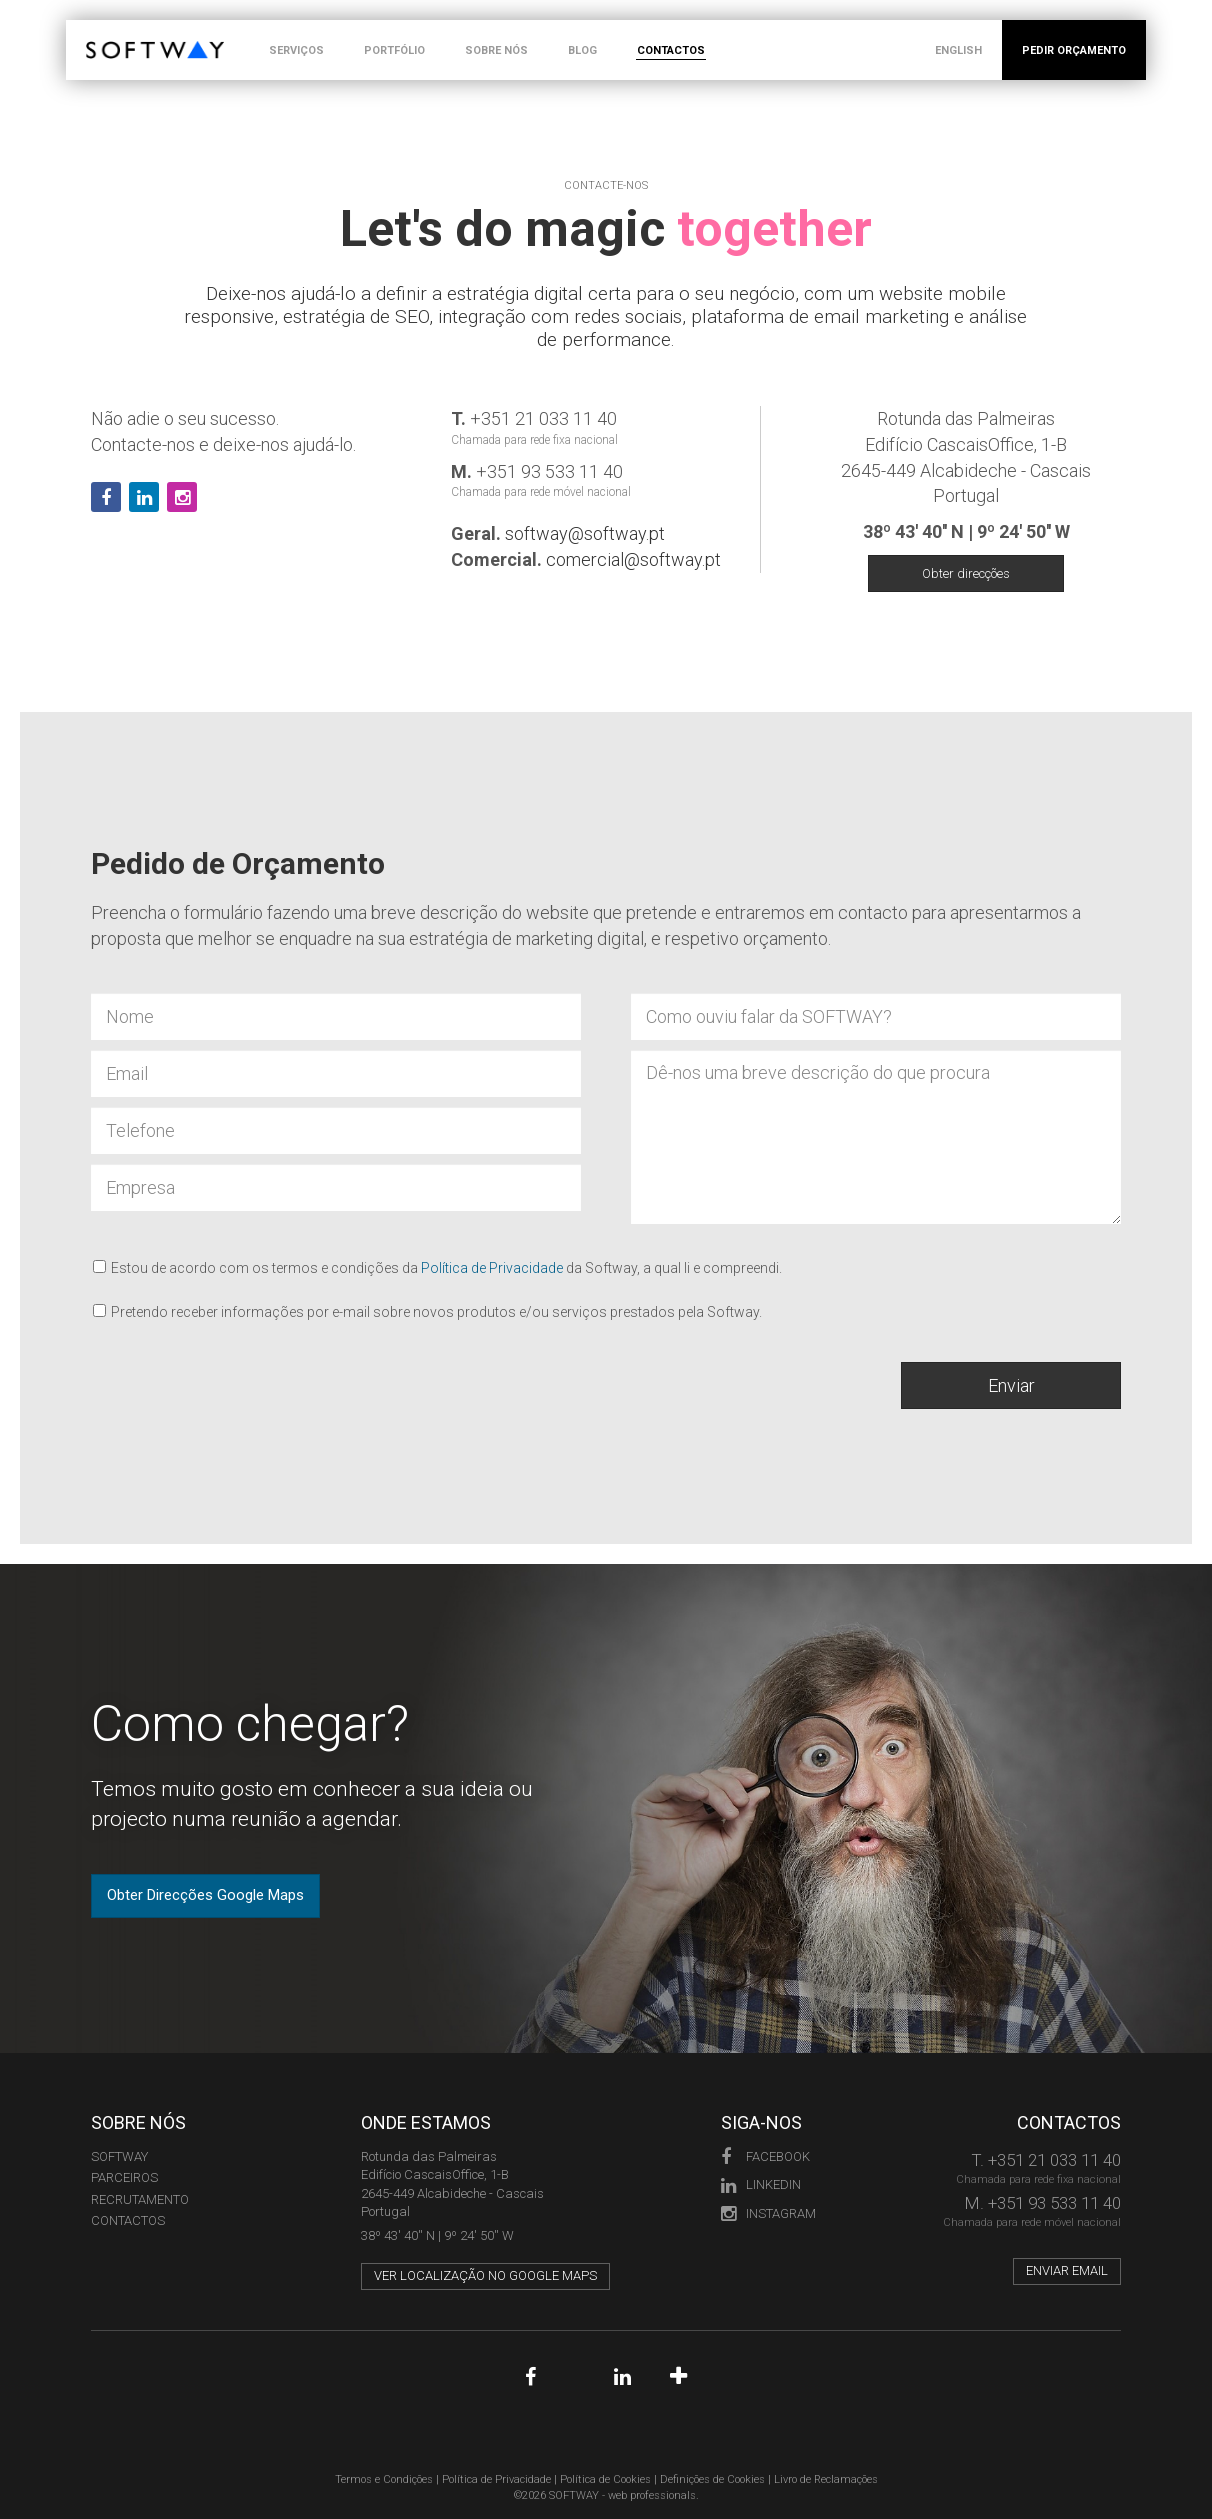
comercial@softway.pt (633, 559)
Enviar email (1067, 2270)
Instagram (768, 2213)
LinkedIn (761, 2184)
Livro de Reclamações (826, 2479)
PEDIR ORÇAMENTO (1074, 50)
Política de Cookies (605, 2479)
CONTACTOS (671, 50)
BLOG (582, 50)
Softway (119, 2156)
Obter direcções (966, 573)
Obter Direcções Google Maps (205, 1895)
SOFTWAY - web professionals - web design (100, 30)
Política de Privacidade (492, 1268)
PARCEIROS (124, 2177)
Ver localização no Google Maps (485, 2275)
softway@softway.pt (585, 533)
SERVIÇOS (296, 50)
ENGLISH (958, 50)
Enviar (1011, 1385)
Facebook (765, 2156)
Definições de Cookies (712, 2479)
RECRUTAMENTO (140, 2199)
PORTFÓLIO (394, 50)
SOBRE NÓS (496, 50)
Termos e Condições (384, 2479)
